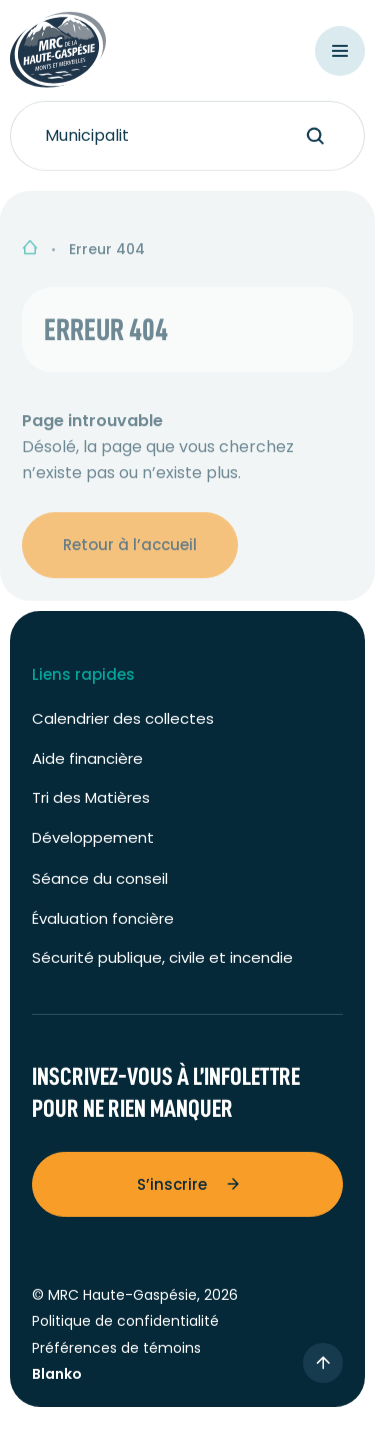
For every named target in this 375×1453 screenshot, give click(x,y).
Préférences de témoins (116, 1353)
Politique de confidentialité (125, 1327)
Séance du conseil (100, 884)
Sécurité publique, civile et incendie (162, 963)
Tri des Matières (91, 803)
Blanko (57, 1379)
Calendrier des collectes (123, 724)
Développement (93, 842)
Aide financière (87, 763)
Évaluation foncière (103, 923)
